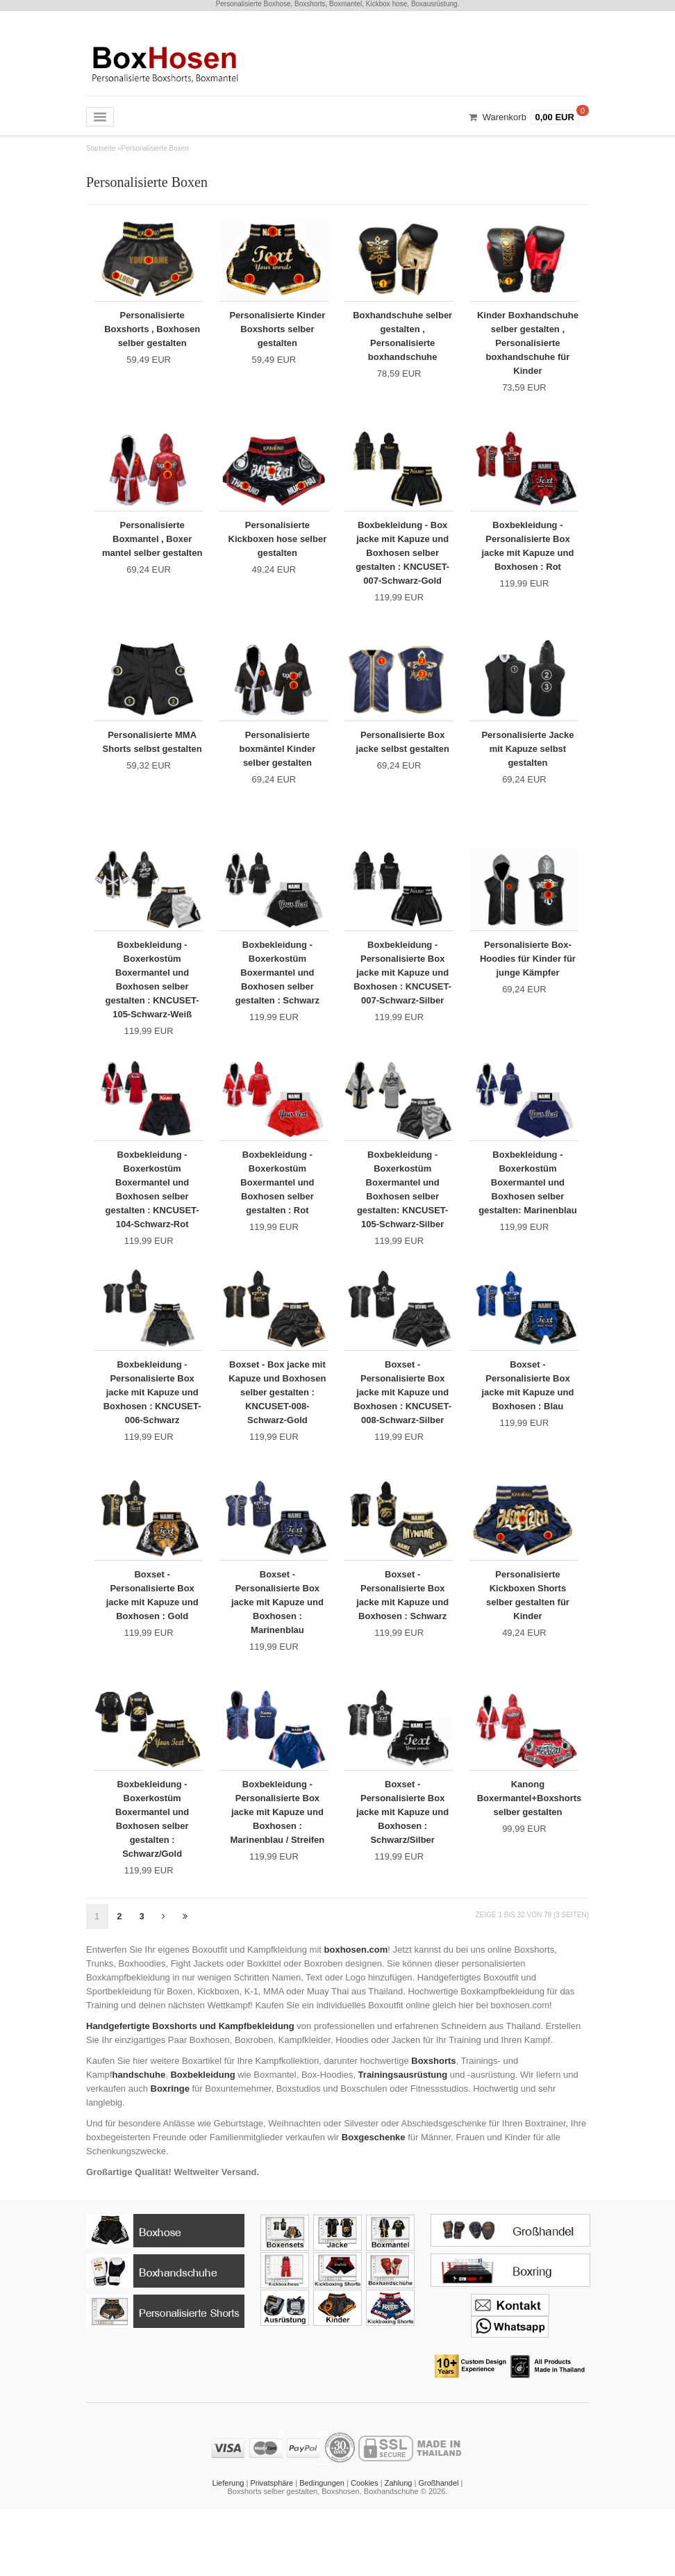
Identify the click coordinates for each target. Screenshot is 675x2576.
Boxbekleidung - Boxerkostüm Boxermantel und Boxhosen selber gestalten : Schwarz (277, 997)
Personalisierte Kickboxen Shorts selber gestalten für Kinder (527, 1644)
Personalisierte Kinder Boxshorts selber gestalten (277, 328)
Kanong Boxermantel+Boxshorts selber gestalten (528, 1856)
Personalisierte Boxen (155, 148)
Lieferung (228, 2549)
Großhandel (438, 2549)
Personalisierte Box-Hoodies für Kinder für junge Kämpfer (528, 983)
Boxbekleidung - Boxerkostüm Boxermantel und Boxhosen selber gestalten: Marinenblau (528, 1222)
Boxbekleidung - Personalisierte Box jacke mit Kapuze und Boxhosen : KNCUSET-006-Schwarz (152, 1440)
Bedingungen (321, 2549)
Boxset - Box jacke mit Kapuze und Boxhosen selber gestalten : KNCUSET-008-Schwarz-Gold (277, 1433)
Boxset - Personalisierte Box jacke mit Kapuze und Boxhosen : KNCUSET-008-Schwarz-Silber (402, 1440)
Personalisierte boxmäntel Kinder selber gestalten (278, 765)
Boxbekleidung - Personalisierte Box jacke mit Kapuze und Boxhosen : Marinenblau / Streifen (277, 1870)
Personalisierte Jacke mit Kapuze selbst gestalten (527, 765)
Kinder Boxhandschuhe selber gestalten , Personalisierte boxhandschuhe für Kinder (528, 349)
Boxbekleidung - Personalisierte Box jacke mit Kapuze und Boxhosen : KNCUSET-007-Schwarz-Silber (402, 1004)
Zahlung (398, 2549)
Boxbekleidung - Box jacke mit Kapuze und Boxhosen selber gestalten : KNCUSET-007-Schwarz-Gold (402, 560)
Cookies (364, 2549)
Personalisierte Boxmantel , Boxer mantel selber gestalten (152, 553)
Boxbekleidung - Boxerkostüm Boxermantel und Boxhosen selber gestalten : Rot (277, 1215)
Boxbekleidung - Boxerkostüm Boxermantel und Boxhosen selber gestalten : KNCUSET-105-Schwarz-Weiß (152, 1004)
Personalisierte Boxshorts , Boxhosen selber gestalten (152, 335)
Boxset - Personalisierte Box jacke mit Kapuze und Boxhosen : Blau (527, 1426)
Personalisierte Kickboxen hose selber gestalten (277, 546)
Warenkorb (504, 117)
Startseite (100, 148)
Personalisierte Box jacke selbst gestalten (402, 758)
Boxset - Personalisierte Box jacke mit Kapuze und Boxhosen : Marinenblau (277, 1651)
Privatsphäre (271, 2549)
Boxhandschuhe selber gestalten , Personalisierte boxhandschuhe (403, 335)
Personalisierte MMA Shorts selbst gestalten (152, 765)
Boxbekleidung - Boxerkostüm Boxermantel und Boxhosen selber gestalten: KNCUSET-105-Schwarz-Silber (402, 1222)
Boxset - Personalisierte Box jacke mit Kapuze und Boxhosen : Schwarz (402, 1644)
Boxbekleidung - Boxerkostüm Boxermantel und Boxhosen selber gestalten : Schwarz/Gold (152, 1877)
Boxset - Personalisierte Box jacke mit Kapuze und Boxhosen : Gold (152, 1644)
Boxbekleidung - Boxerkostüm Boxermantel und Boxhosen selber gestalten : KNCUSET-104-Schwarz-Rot (152, 1222)
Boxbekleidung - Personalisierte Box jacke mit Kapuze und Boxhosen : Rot (527, 553)
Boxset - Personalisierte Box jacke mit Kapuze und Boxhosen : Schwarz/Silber (402, 1870)
